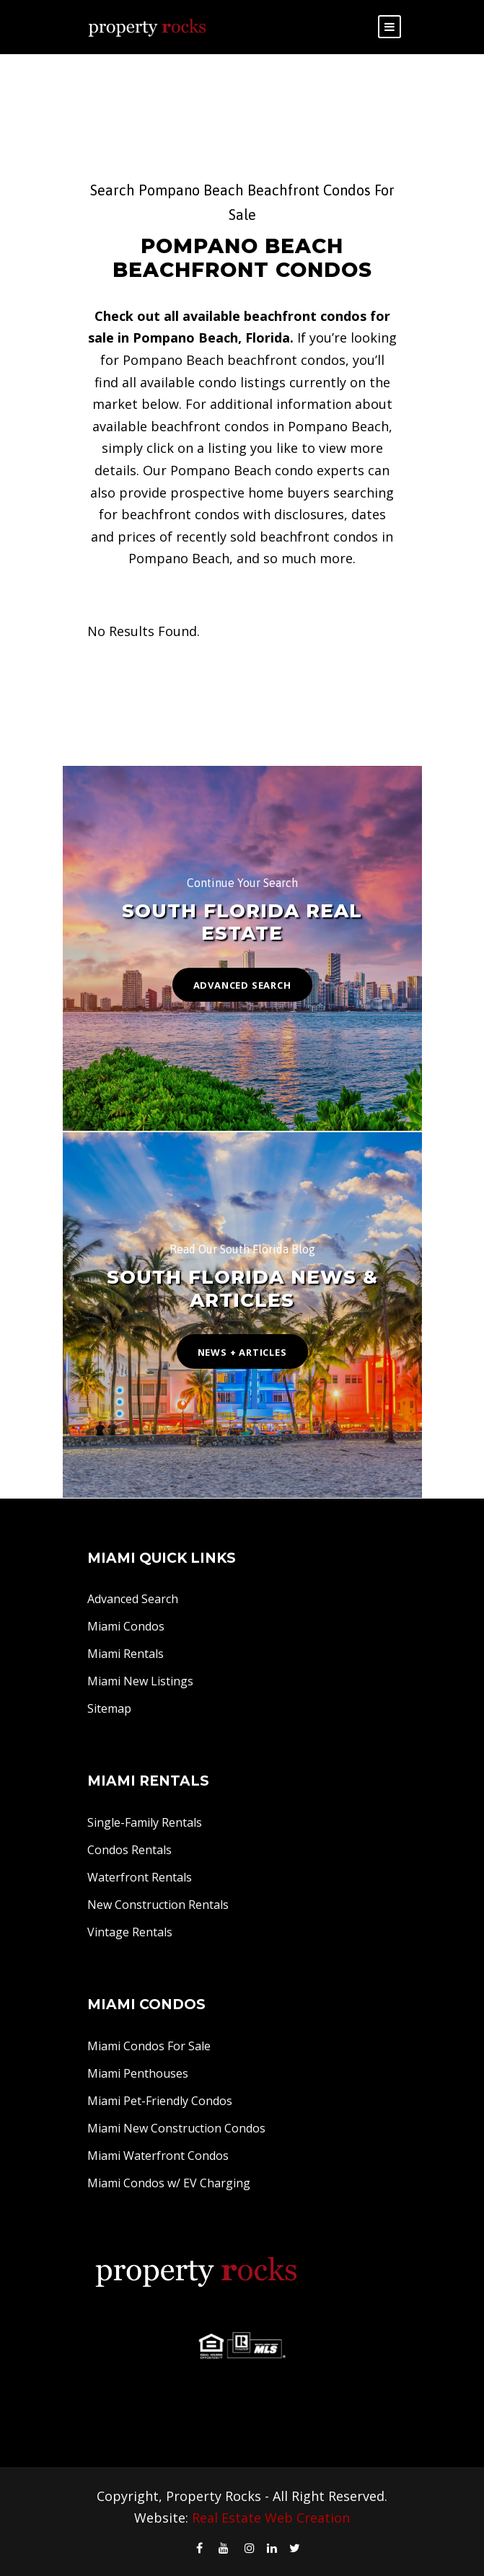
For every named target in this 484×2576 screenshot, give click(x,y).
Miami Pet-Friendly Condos (159, 2101)
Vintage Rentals (129, 1932)
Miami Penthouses (137, 2073)
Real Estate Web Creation (271, 2517)
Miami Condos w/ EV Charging (168, 2183)
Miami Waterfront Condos (158, 2155)
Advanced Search (132, 1599)
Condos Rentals (129, 1850)
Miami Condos (125, 1626)
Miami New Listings (140, 1681)
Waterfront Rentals (139, 1877)
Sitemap (109, 1708)
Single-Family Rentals (144, 1822)
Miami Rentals (125, 1654)
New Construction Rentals (158, 1905)
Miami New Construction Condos (176, 2128)
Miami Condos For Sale (149, 2046)
